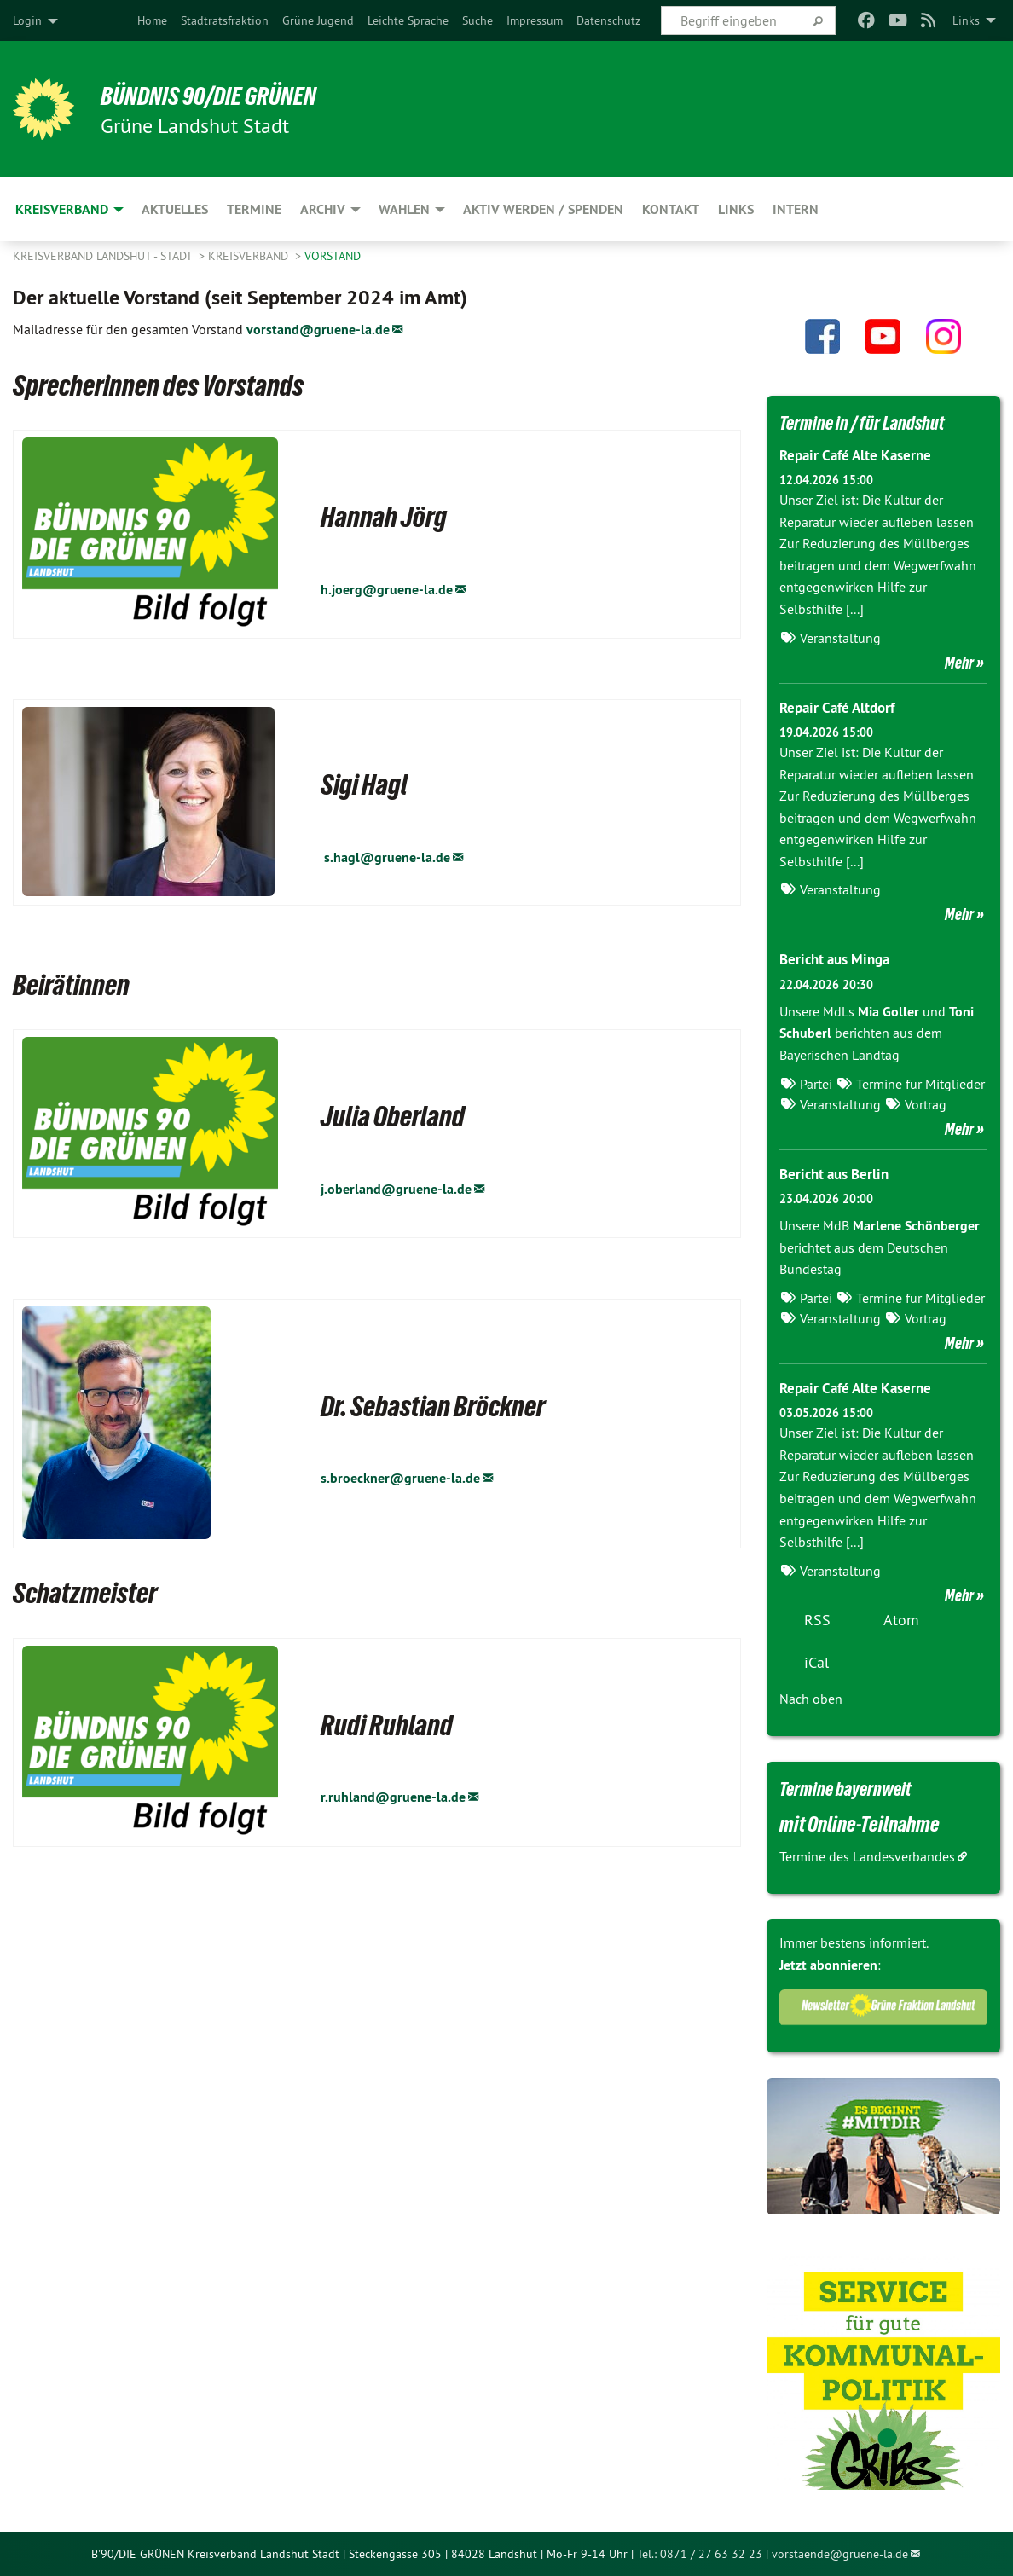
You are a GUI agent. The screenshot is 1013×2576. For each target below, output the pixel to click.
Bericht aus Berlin (838, 1173)
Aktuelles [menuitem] (175, 209)
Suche (477, 20)
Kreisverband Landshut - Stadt (104, 255)
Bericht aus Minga (839, 959)
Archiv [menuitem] (322, 209)
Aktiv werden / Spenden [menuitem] (543, 209)
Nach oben (810, 1697)
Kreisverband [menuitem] (61, 209)
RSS (817, 1619)
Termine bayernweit (855, 1787)
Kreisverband (250, 255)
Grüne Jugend (318, 20)
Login (27, 20)
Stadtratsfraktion (225, 20)
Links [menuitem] (966, 20)
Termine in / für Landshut (872, 422)
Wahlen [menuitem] (404, 209)
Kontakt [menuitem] (670, 209)
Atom (901, 1619)
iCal (816, 1661)
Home (152, 20)
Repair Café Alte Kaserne (860, 455)
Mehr (959, 661)
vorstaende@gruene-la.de (840, 2553)
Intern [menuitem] (796, 209)
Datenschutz (608, 20)
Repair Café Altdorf (841, 706)
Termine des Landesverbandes (867, 1855)
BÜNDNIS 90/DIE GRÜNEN (223, 95)
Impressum (534, 20)
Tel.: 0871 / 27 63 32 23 (699, 2553)
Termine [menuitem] (254, 209)
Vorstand (332, 255)
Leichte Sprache (408, 20)
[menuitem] (152, 20)
